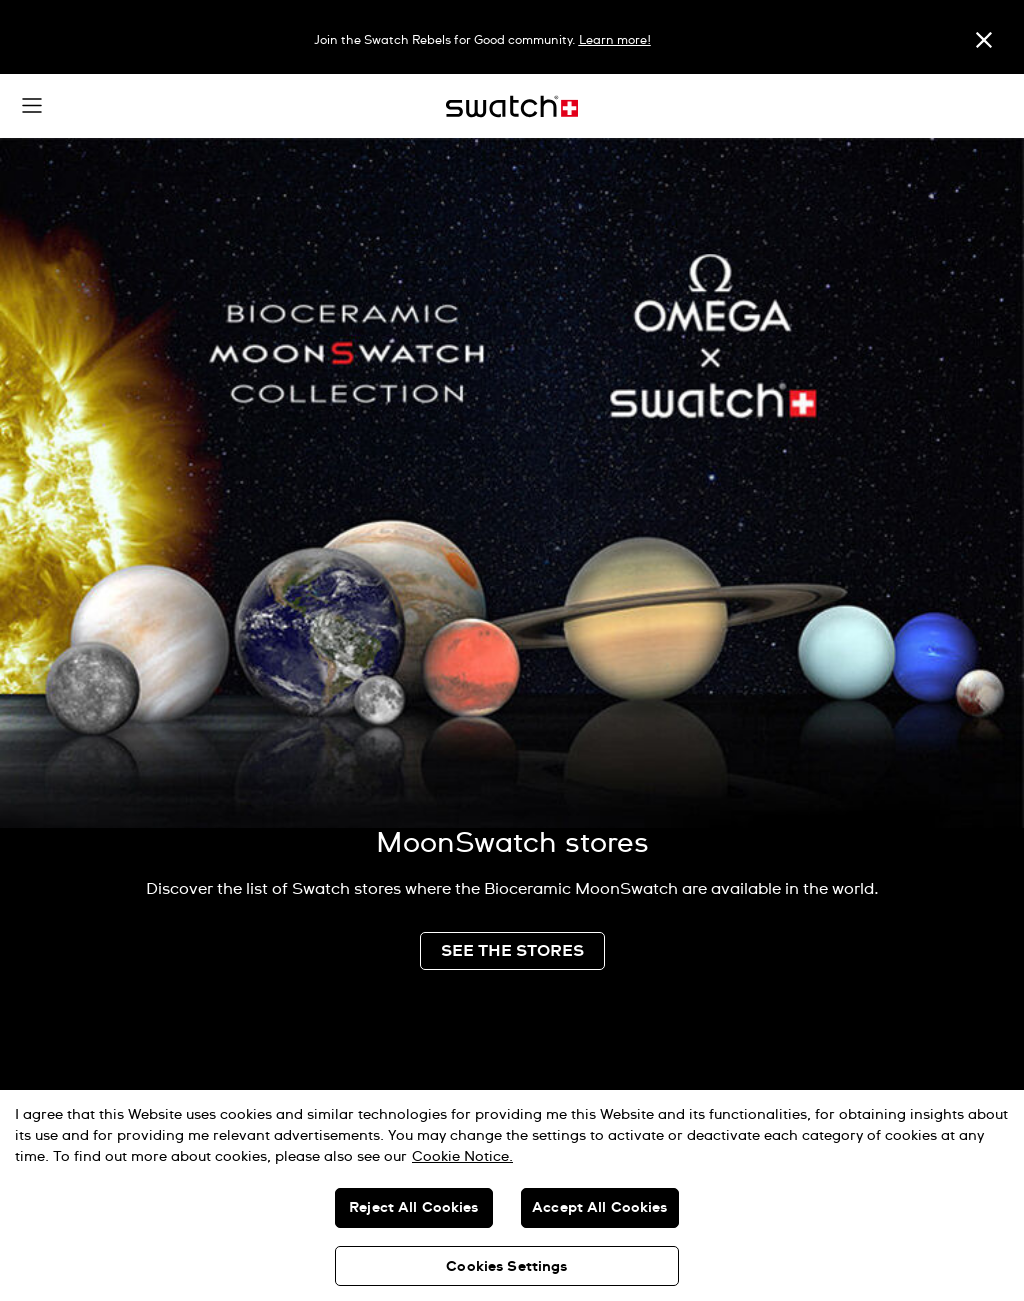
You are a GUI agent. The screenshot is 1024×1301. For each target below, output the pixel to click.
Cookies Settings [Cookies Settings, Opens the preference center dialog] (506, 1267)
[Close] (984, 39)
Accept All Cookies (600, 1208)
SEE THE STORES (512, 951)
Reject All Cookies (414, 1208)
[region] (512, 1195)
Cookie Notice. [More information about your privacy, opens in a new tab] (462, 1157)
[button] (32, 106)
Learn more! (615, 41)
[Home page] (512, 106)
